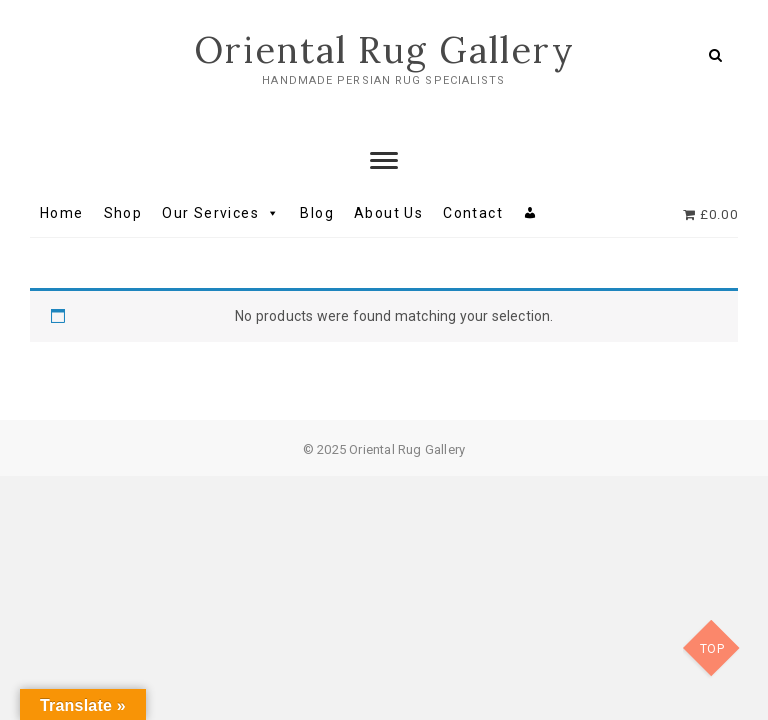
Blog (317, 213)
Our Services (221, 213)
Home (62, 213)
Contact (473, 213)
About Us (388, 213)
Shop (123, 213)
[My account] (530, 213)
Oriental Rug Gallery (384, 50)
